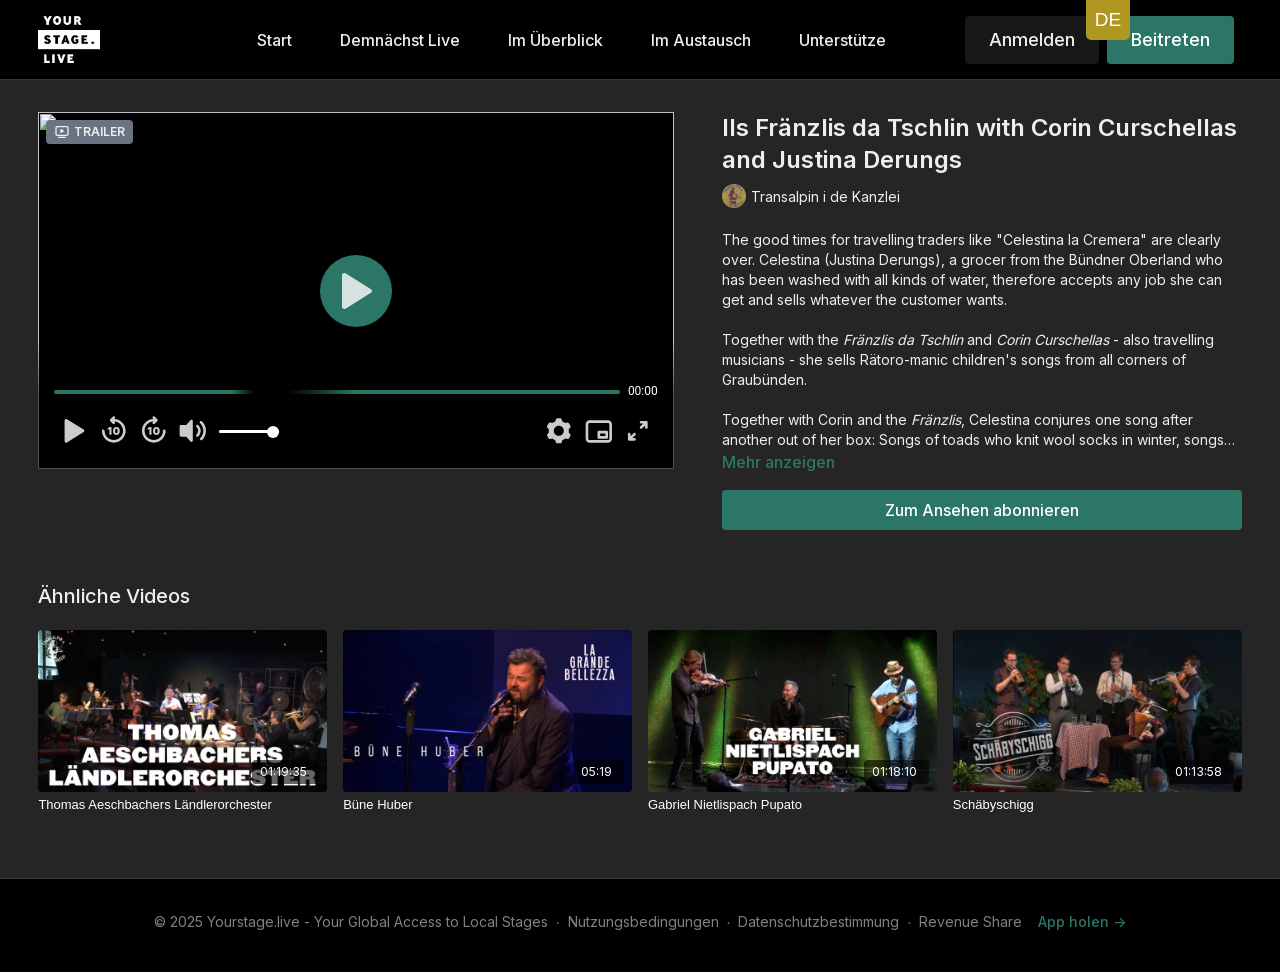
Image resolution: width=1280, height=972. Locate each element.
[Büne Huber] (487, 805)
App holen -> (1082, 921)
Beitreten (1170, 39)
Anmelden (1032, 39)
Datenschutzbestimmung (818, 921)
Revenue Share (970, 921)
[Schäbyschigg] (1097, 805)
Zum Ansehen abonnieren (982, 510)
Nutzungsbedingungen (643, 921)
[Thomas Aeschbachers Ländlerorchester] (182, 805)
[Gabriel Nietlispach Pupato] (792, 805)
